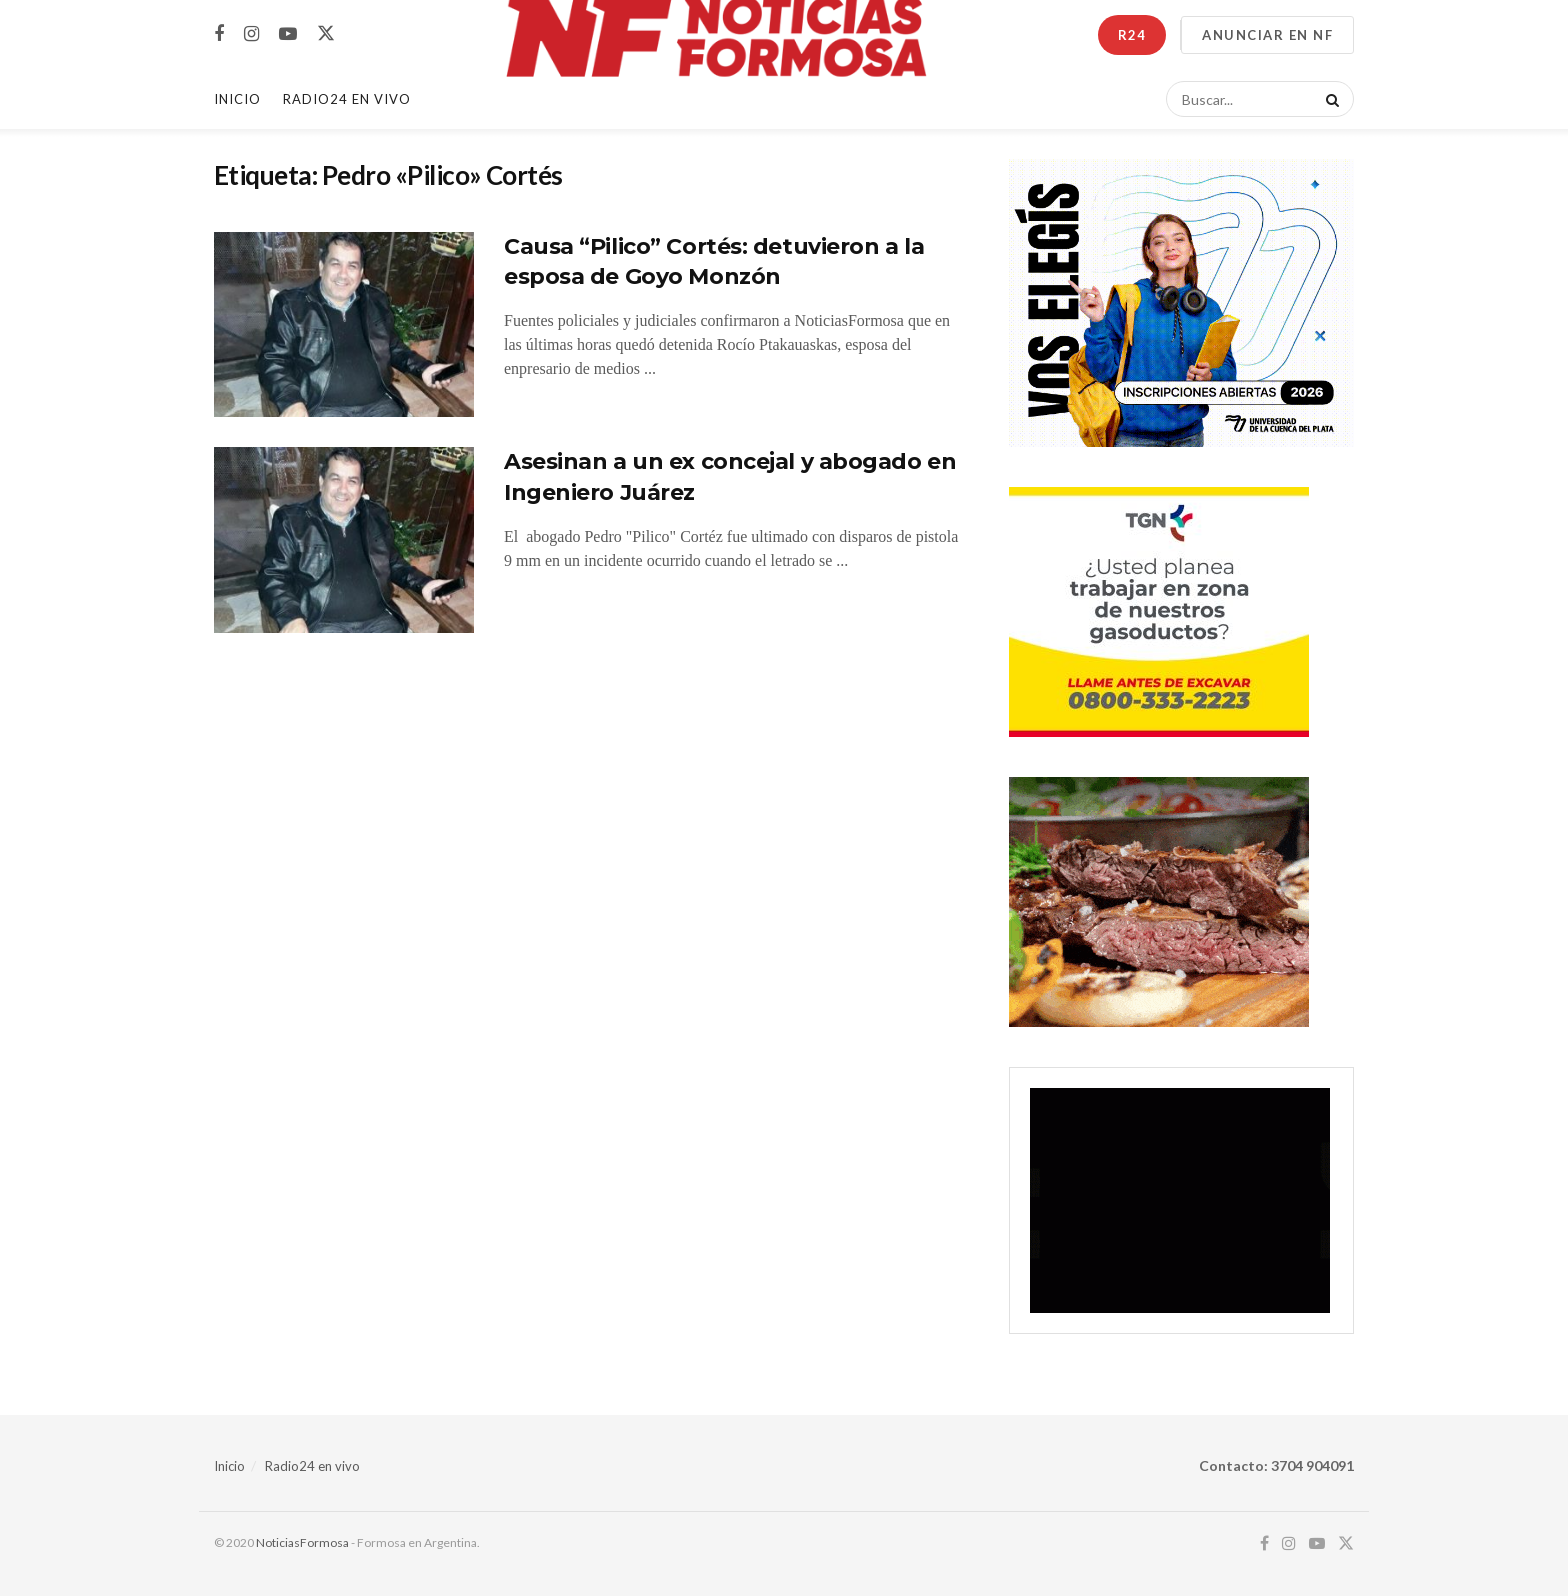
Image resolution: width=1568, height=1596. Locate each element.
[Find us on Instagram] (251, 34)
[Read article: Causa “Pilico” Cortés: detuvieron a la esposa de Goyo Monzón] (344, 325)
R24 (1132, 35)
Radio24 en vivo (312, 1466)
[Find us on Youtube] (288, 34)
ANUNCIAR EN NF (1267, 35)
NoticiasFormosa (302, 1542)
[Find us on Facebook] (219, 34)
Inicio (237, 99)
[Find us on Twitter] (326, 34)
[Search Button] (1329, 99)
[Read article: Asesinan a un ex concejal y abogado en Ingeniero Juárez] (344, 540)
